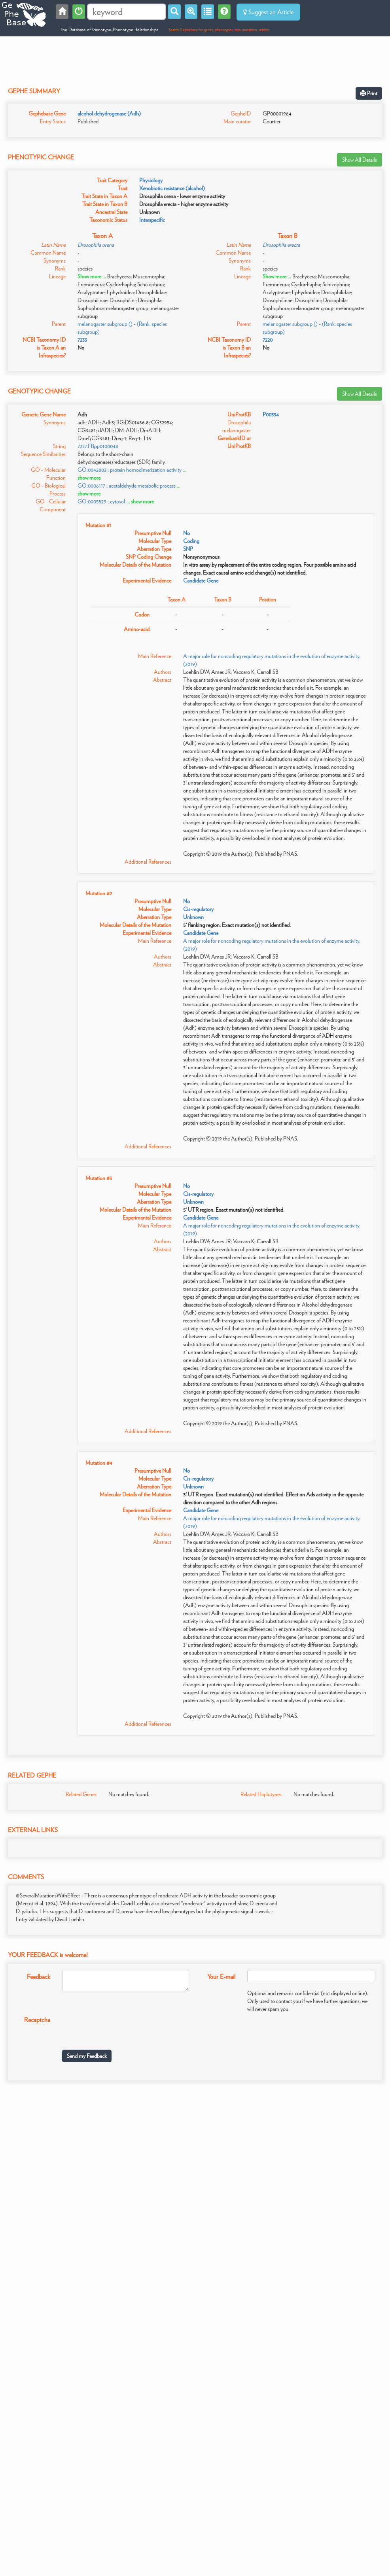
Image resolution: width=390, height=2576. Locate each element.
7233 (82, 340)
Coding (191, 541)
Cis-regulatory (198, 909)
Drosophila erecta (281, 245)
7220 (268, 340)
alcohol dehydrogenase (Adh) (109, 113)
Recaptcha (37, 2020)
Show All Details (359, 160)
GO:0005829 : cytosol (101, 501)
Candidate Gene (200, 580)
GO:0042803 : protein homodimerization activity (130, 470)
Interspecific (152, 220)
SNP (188, 549)
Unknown (193, 917)
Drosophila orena (96, 245)
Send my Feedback (87, 2056)
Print (368, 93)
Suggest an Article (268, 12)
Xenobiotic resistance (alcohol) (172, 188)
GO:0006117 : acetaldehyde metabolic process (127, 485)
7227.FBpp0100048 (98, 446)
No (186, 533)
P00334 (271, 414)
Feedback (38, 1976)
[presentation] (122, 2028)
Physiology (151, 180)
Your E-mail (221, 1976)
